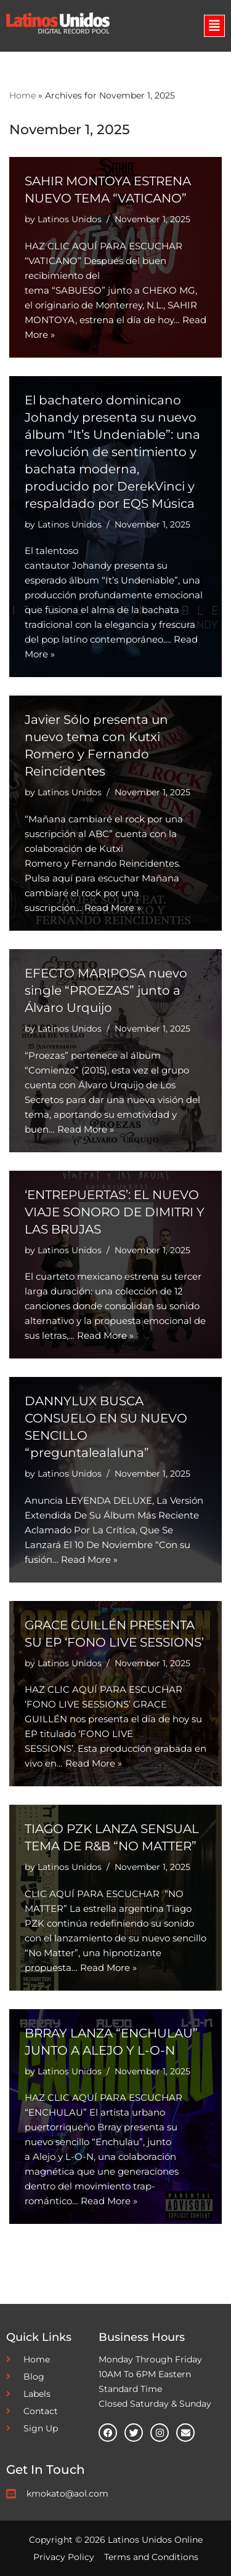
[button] (214, 26)
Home (22, 95)
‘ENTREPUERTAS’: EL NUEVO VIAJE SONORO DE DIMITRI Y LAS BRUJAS (115, 1212)
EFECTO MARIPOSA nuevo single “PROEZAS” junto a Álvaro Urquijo (106, 990)
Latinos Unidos (70, 219)
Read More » (112, 907)
